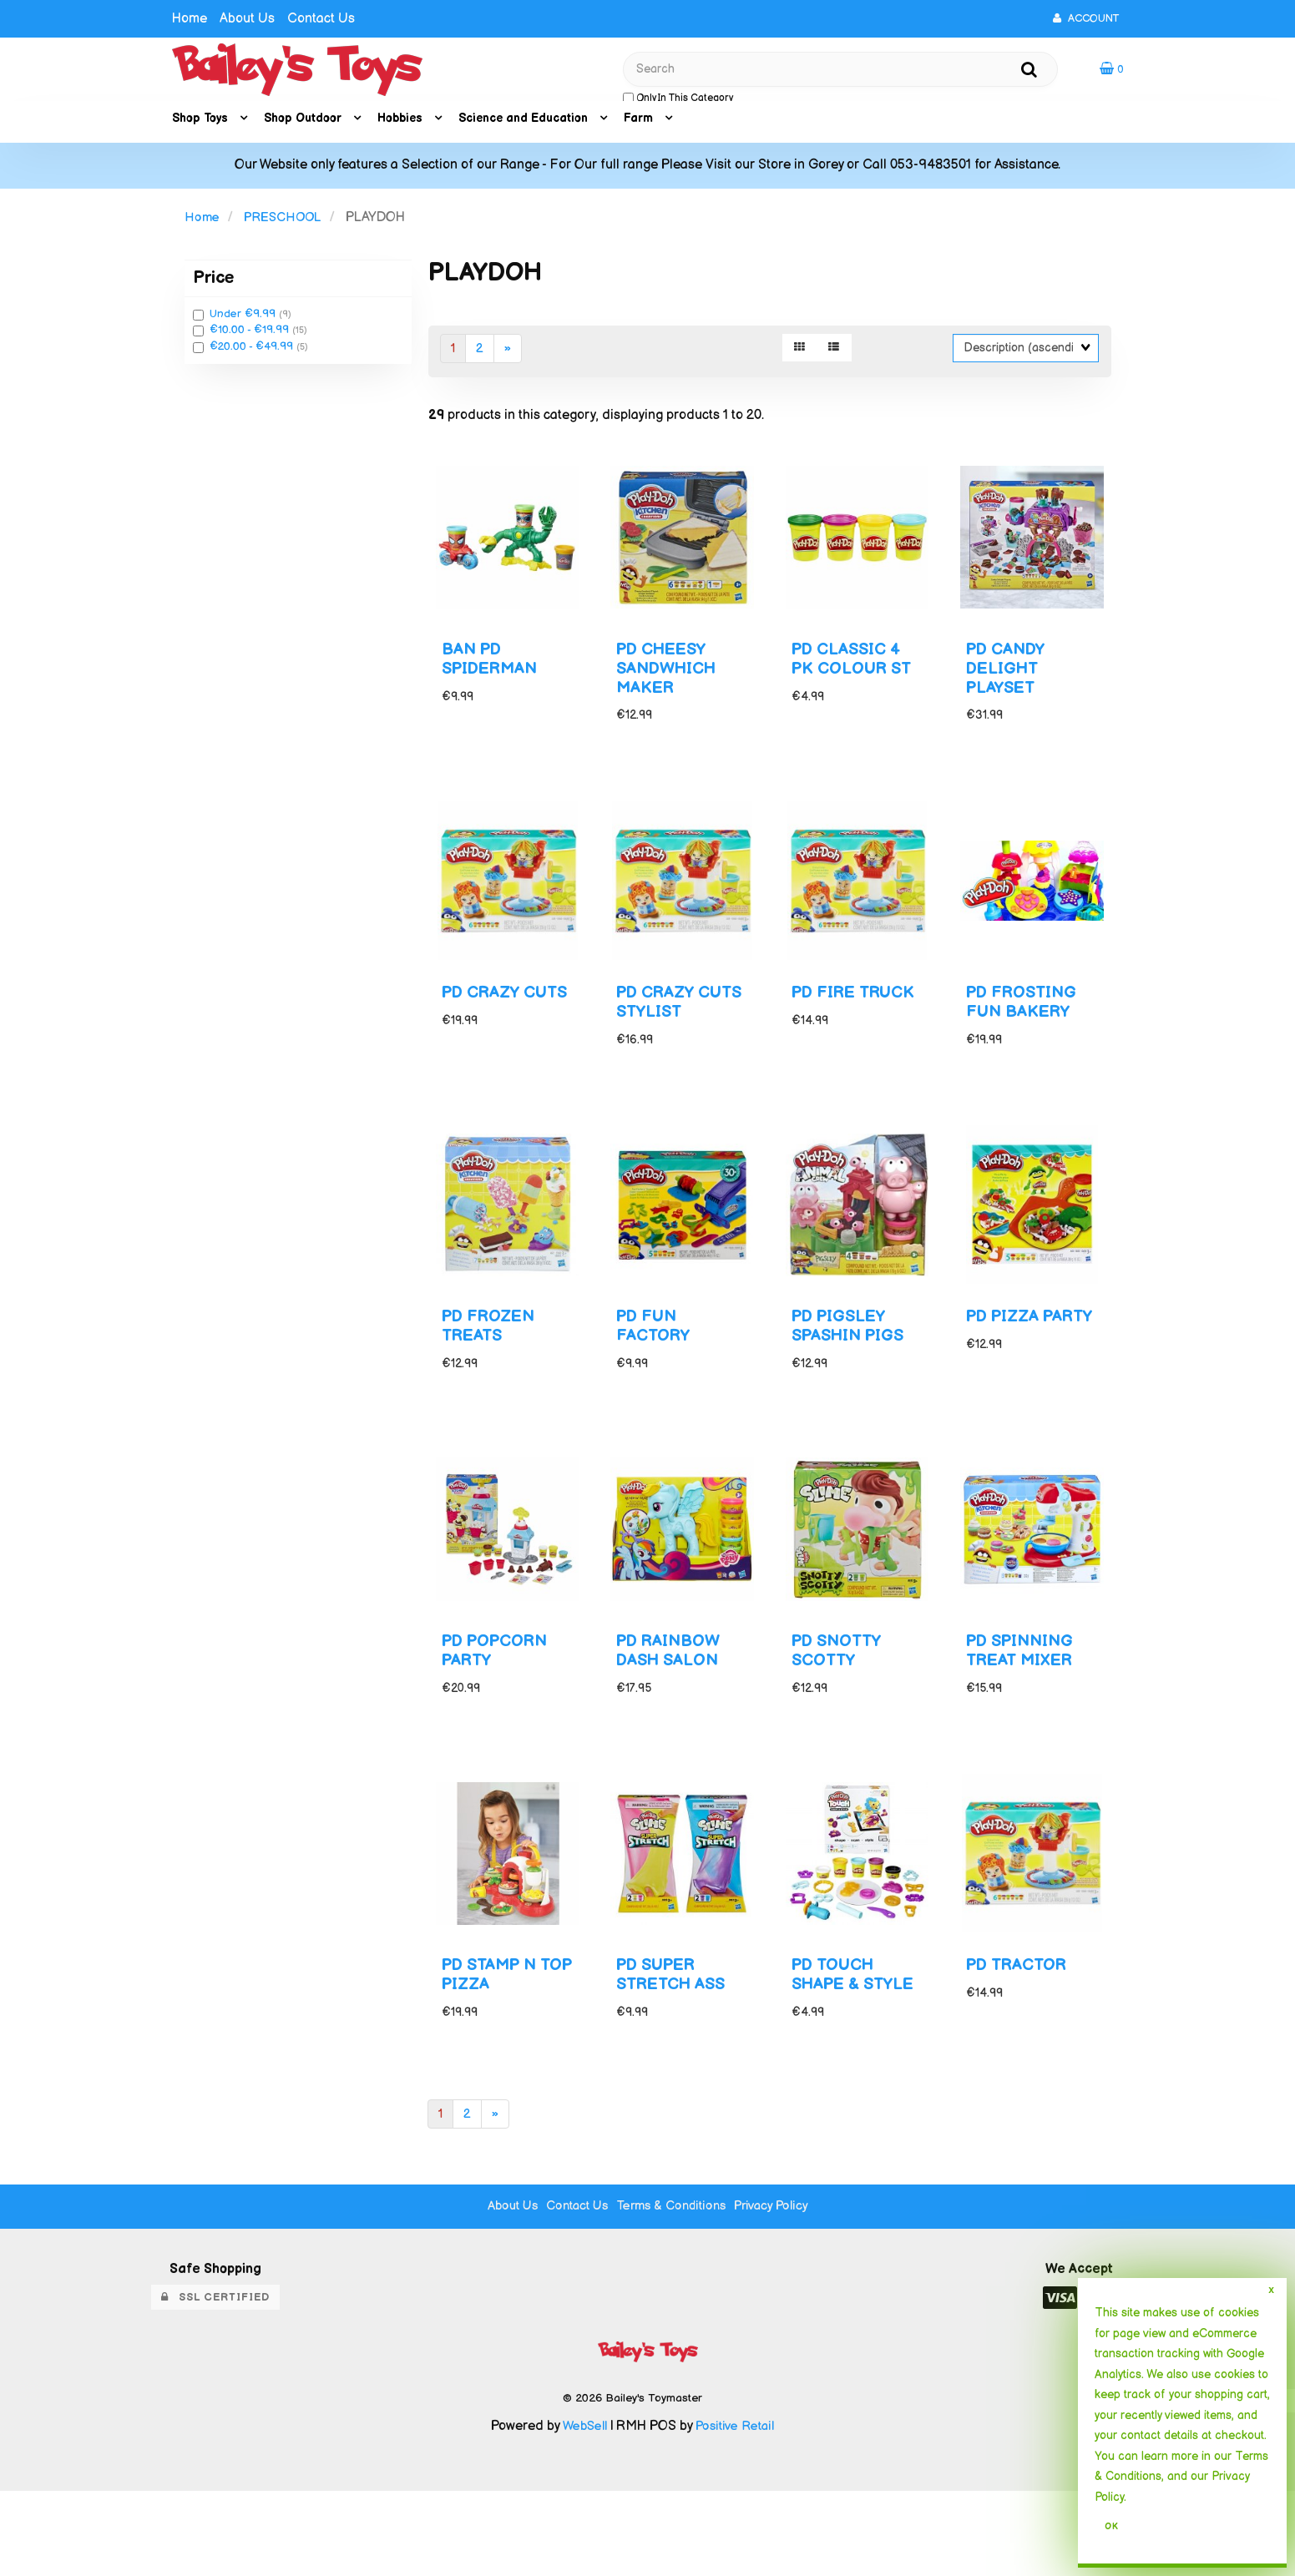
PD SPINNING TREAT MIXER (1024, 1704)
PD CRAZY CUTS (485, 1032)
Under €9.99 (244, 319)
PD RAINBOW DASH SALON (673, 1704)
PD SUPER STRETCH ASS (675, 2039)
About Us (247, 19)
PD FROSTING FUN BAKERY (1025, 1032)
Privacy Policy (781, 2291)
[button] (1111, 71)
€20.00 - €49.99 (253, 352)
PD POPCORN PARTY (500, 1704)
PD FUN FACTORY (655, 1367)
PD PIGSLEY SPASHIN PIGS (853, 1367)
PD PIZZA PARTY (1006, 1367)
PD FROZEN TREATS (493, 1367)
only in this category (678, 101)
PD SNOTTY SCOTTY (840, 1704)
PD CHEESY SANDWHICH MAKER (670, 686)
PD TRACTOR (1021, 2029)
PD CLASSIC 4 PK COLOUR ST (856, 677)
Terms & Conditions (673, 2291)
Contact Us (321, 19)
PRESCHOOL (284, 223)
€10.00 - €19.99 (251, 335)
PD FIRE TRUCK (827, 1032)
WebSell (582, 2511)
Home (189, 19)
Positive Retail (737, 2511)
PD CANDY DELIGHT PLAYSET (1010, 686)
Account (1086, 18)
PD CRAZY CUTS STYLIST (676, 1032)
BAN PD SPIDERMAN (494, 677)
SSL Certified (215, 2382)
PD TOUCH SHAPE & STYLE (837, 2048)
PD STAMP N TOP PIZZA (494, 2039)
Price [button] (213, 283)
